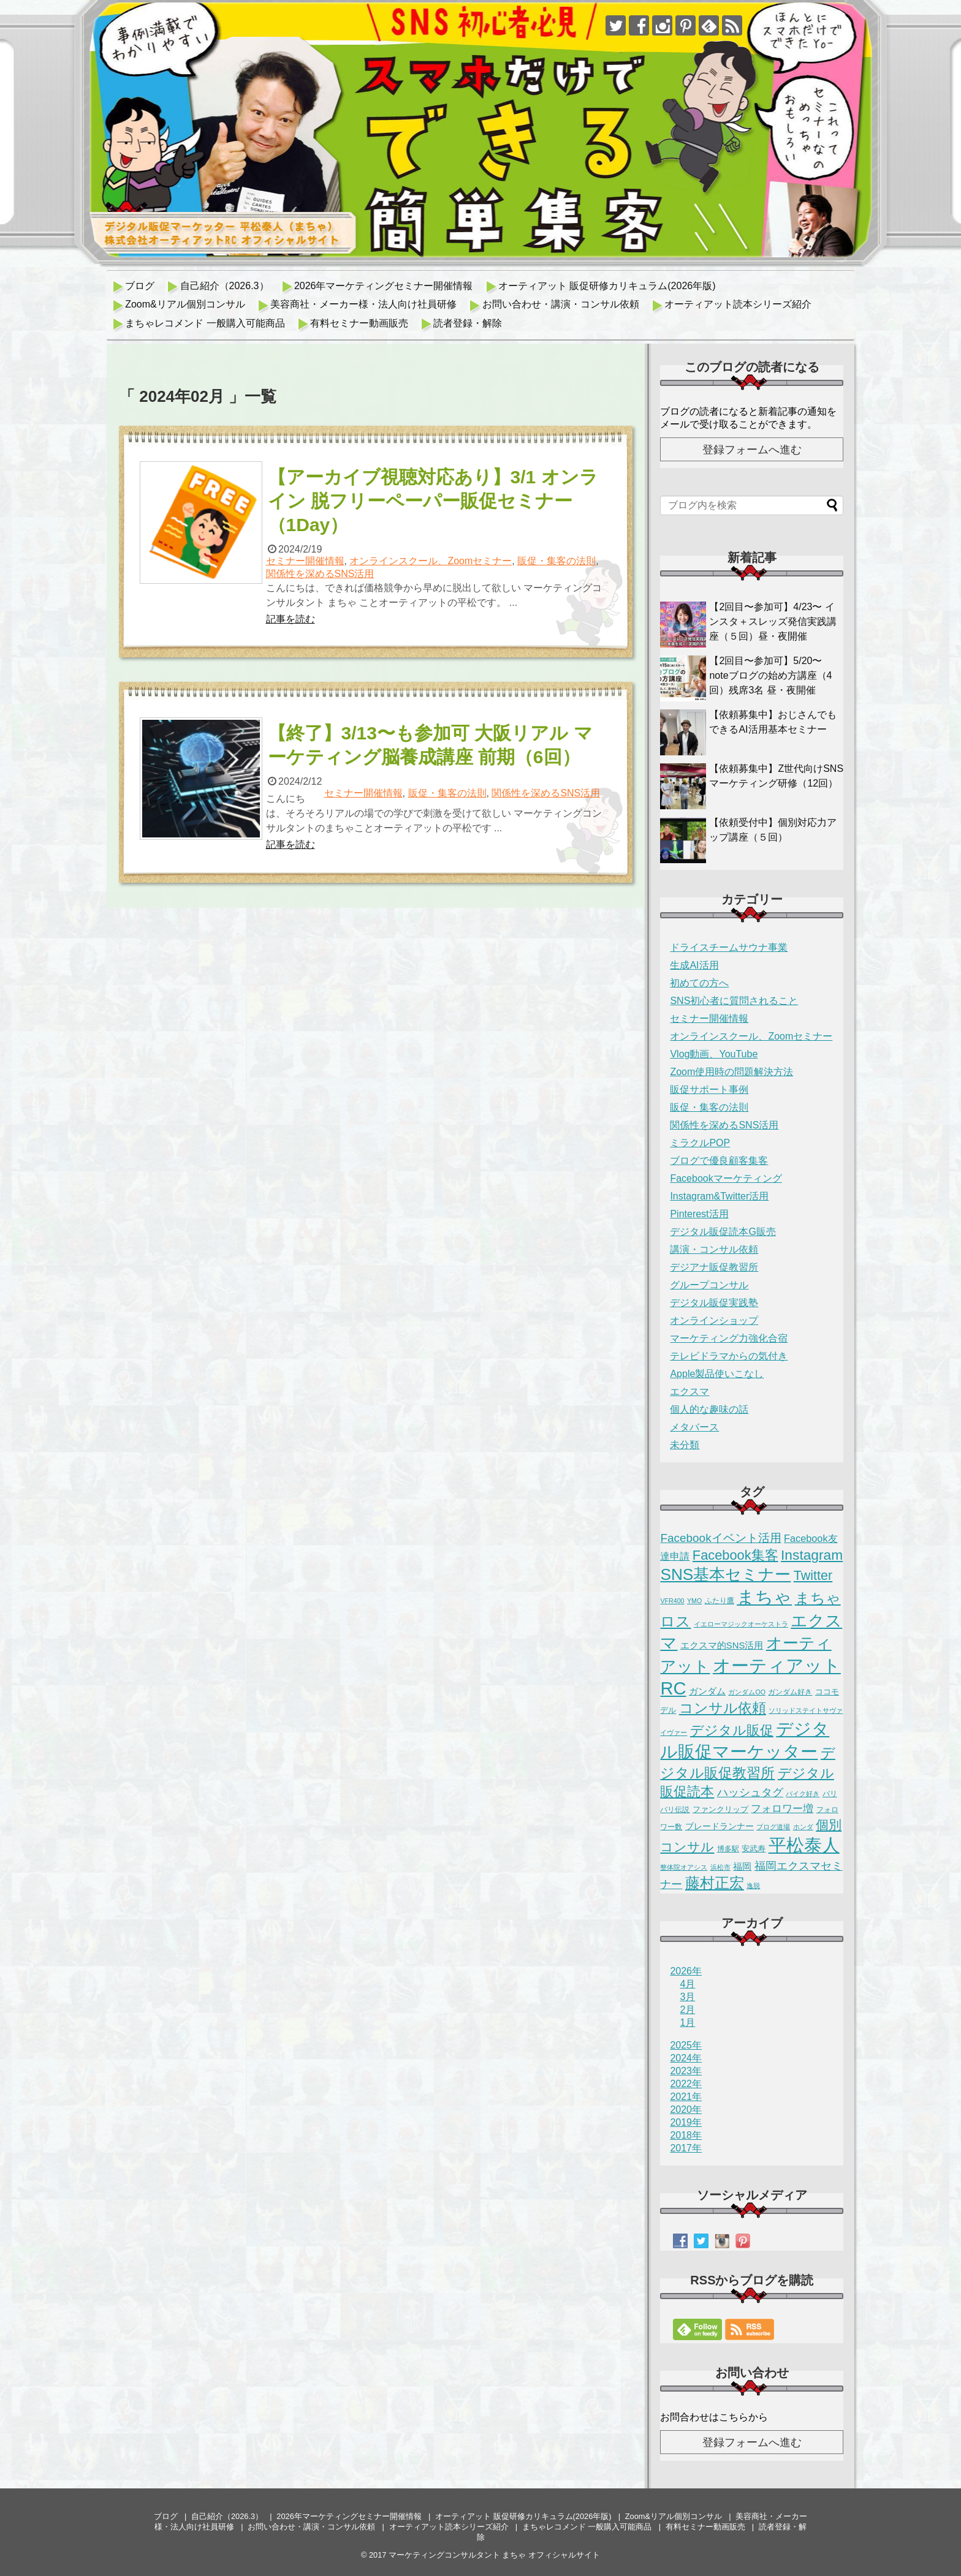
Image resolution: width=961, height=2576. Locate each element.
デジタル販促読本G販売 (722, 1231)
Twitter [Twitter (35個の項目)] (813, 1575)
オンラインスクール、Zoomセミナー (430, 561)
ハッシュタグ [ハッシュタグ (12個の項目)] (750, 1792)
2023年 (686, 2071)
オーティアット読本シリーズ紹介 (737, 304)
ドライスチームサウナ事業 (729, 947)
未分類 (684, 1445)
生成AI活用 (694, 965)
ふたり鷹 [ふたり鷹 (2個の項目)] (719, 1600)
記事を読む (290, 619)
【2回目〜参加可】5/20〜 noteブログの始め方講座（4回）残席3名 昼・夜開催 (770, 675)
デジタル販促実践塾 (714, 1302)
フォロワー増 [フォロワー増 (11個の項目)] (782, 1808)
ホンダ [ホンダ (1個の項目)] (803, 1826)
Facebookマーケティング (725, 1178)
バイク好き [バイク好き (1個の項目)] (802, 1793)
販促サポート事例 (709, 1089)
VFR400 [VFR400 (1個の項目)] (672, 1600)
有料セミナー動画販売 (359, 323)
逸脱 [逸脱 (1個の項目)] (753, 1885)
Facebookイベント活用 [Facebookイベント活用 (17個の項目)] (720, 1538)
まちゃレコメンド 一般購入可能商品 (204, 323)
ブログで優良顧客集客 (719, 1160)
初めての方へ (699, 983)
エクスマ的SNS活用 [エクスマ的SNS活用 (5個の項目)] (721, 1645)
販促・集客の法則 (556, 561)
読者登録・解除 (467, 323)
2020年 (686, 2109)
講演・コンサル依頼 (714, 1249)
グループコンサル (709, 1285)
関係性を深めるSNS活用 (320, 573)
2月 (687, 2009)
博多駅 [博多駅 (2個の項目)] (728, 1849)
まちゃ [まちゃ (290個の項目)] (764, 1597)
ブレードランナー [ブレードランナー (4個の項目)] (719, 1826)
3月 (687, 1997)
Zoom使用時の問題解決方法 (731, 1072)
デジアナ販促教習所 (714, 1267)
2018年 (686, 2135)
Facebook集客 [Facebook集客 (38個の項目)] (735, 1555)
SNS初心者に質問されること (734, 1000)
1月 (687, 2022)
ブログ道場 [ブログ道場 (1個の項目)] (773, 1826)
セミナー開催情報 (305, 561)
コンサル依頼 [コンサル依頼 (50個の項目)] (722, 1708)
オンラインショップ (714, 1320)
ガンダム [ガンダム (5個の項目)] (707, 1691)
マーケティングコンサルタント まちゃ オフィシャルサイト (494, 2554)
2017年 (686, 2148)
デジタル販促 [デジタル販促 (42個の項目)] (731, 1730)
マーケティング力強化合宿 (729, 1338)
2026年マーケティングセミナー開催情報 (383, 286)
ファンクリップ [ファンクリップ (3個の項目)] (720, 1809)
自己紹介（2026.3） (224, 286)
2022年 (686, 2084)
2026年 (686, 1971)
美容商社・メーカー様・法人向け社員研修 (363, 304)
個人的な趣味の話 (709, 1409)
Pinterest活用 (699, 1214)
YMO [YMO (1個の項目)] (694, 1600)
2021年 (686, 2096)
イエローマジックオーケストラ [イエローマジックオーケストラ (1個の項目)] (741, 1624)
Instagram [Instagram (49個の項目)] (812, 1555)
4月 (687, 1984)
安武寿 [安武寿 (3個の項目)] (753, 1848)
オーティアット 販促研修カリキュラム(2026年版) (607, 286)
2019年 (686, 2122)
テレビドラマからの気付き (729, 1356)
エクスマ (689, 1391)
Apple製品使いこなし (717, 1374)
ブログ (139, 286)
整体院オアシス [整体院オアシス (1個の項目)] (683, 1867)
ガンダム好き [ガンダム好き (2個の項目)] (790, 1692)
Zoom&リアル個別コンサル (185, 304)
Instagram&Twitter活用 (719, 1196)
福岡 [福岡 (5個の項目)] (742, 1867)
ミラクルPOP (700, 1143)
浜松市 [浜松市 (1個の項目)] (720, 1867)
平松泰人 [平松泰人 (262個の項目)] (804, 1845)
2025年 (686, 2045)
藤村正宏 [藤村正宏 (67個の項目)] (714, 1883)
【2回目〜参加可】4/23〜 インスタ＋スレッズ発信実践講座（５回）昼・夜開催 (773, 621)
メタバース (694, 1427)
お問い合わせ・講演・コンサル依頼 (560, 304)
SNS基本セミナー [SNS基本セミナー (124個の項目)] (725, 1574)
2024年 (686, 2058)
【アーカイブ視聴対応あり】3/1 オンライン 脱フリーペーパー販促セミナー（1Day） (433, 501)
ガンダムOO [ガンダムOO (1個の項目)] (746, 1692)
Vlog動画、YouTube (714, 1054)
